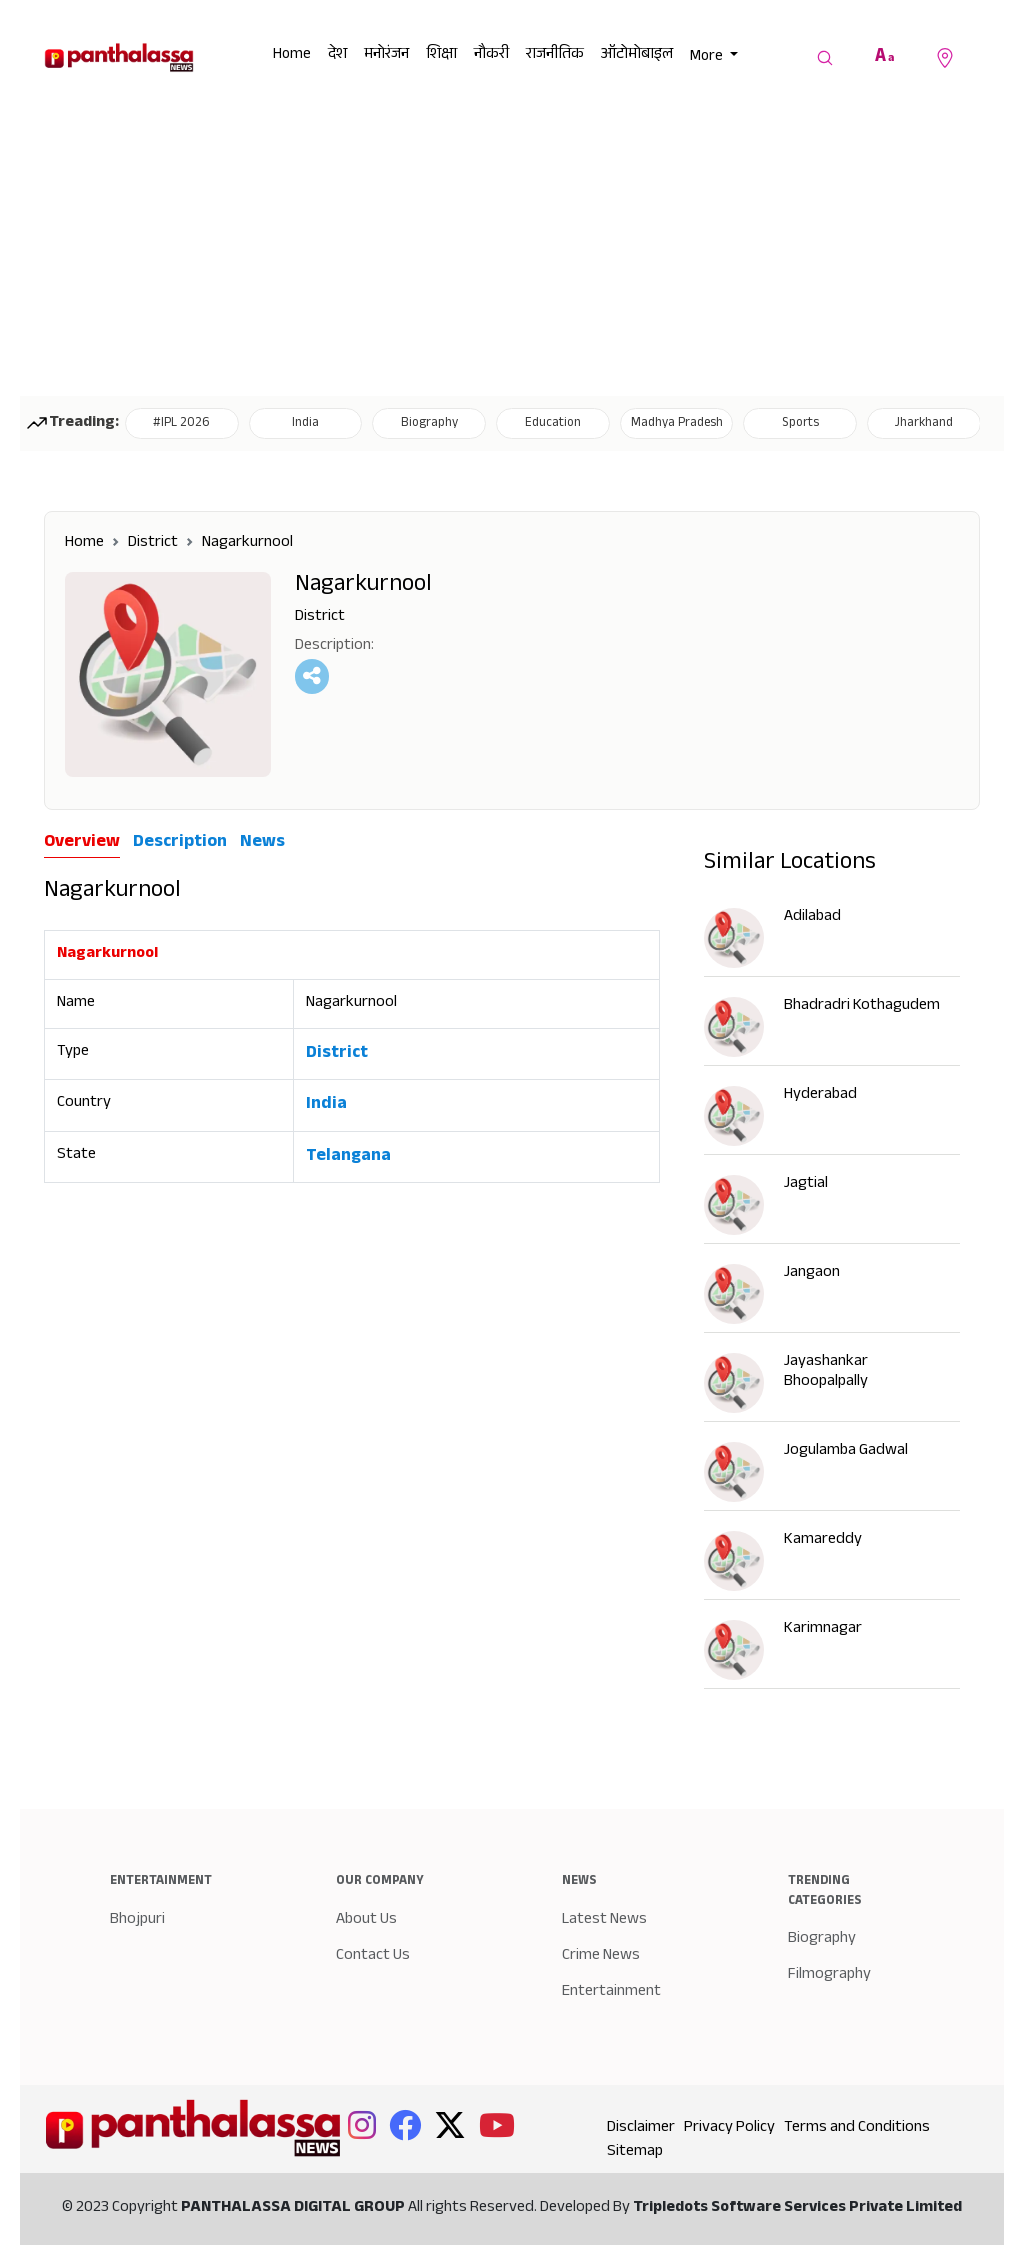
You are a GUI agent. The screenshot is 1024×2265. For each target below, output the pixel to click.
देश (337, 55)
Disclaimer (641, 2128)
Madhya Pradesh (677, 424)
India (305, 424)
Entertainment (611, 1992)
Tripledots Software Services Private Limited (797, 2208)
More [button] (708, 57)
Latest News (604, 1920)
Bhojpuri (137, 1920)
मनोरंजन (386, 55)
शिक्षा (441, 55)
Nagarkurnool (247, 543)
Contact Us (373, 1956)
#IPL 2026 (181, 424)
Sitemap (635, 2152)
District (153, 543)
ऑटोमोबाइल (637, 55)
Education (553, 424)
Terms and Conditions (857, 2128)
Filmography (829, 1975)
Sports (800, 424)
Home (292, 55)
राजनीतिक (555, 55)
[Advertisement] (512, 246)
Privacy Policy (729, 2128)
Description (180, 843)
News (262, 843)
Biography (429, 424)
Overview (82, 843)
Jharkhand (924, 424)
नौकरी (491, 55)
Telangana (348, 1157)
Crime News (601, 1956)
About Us (366, 1920)
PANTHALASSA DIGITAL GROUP (294, 2208)
